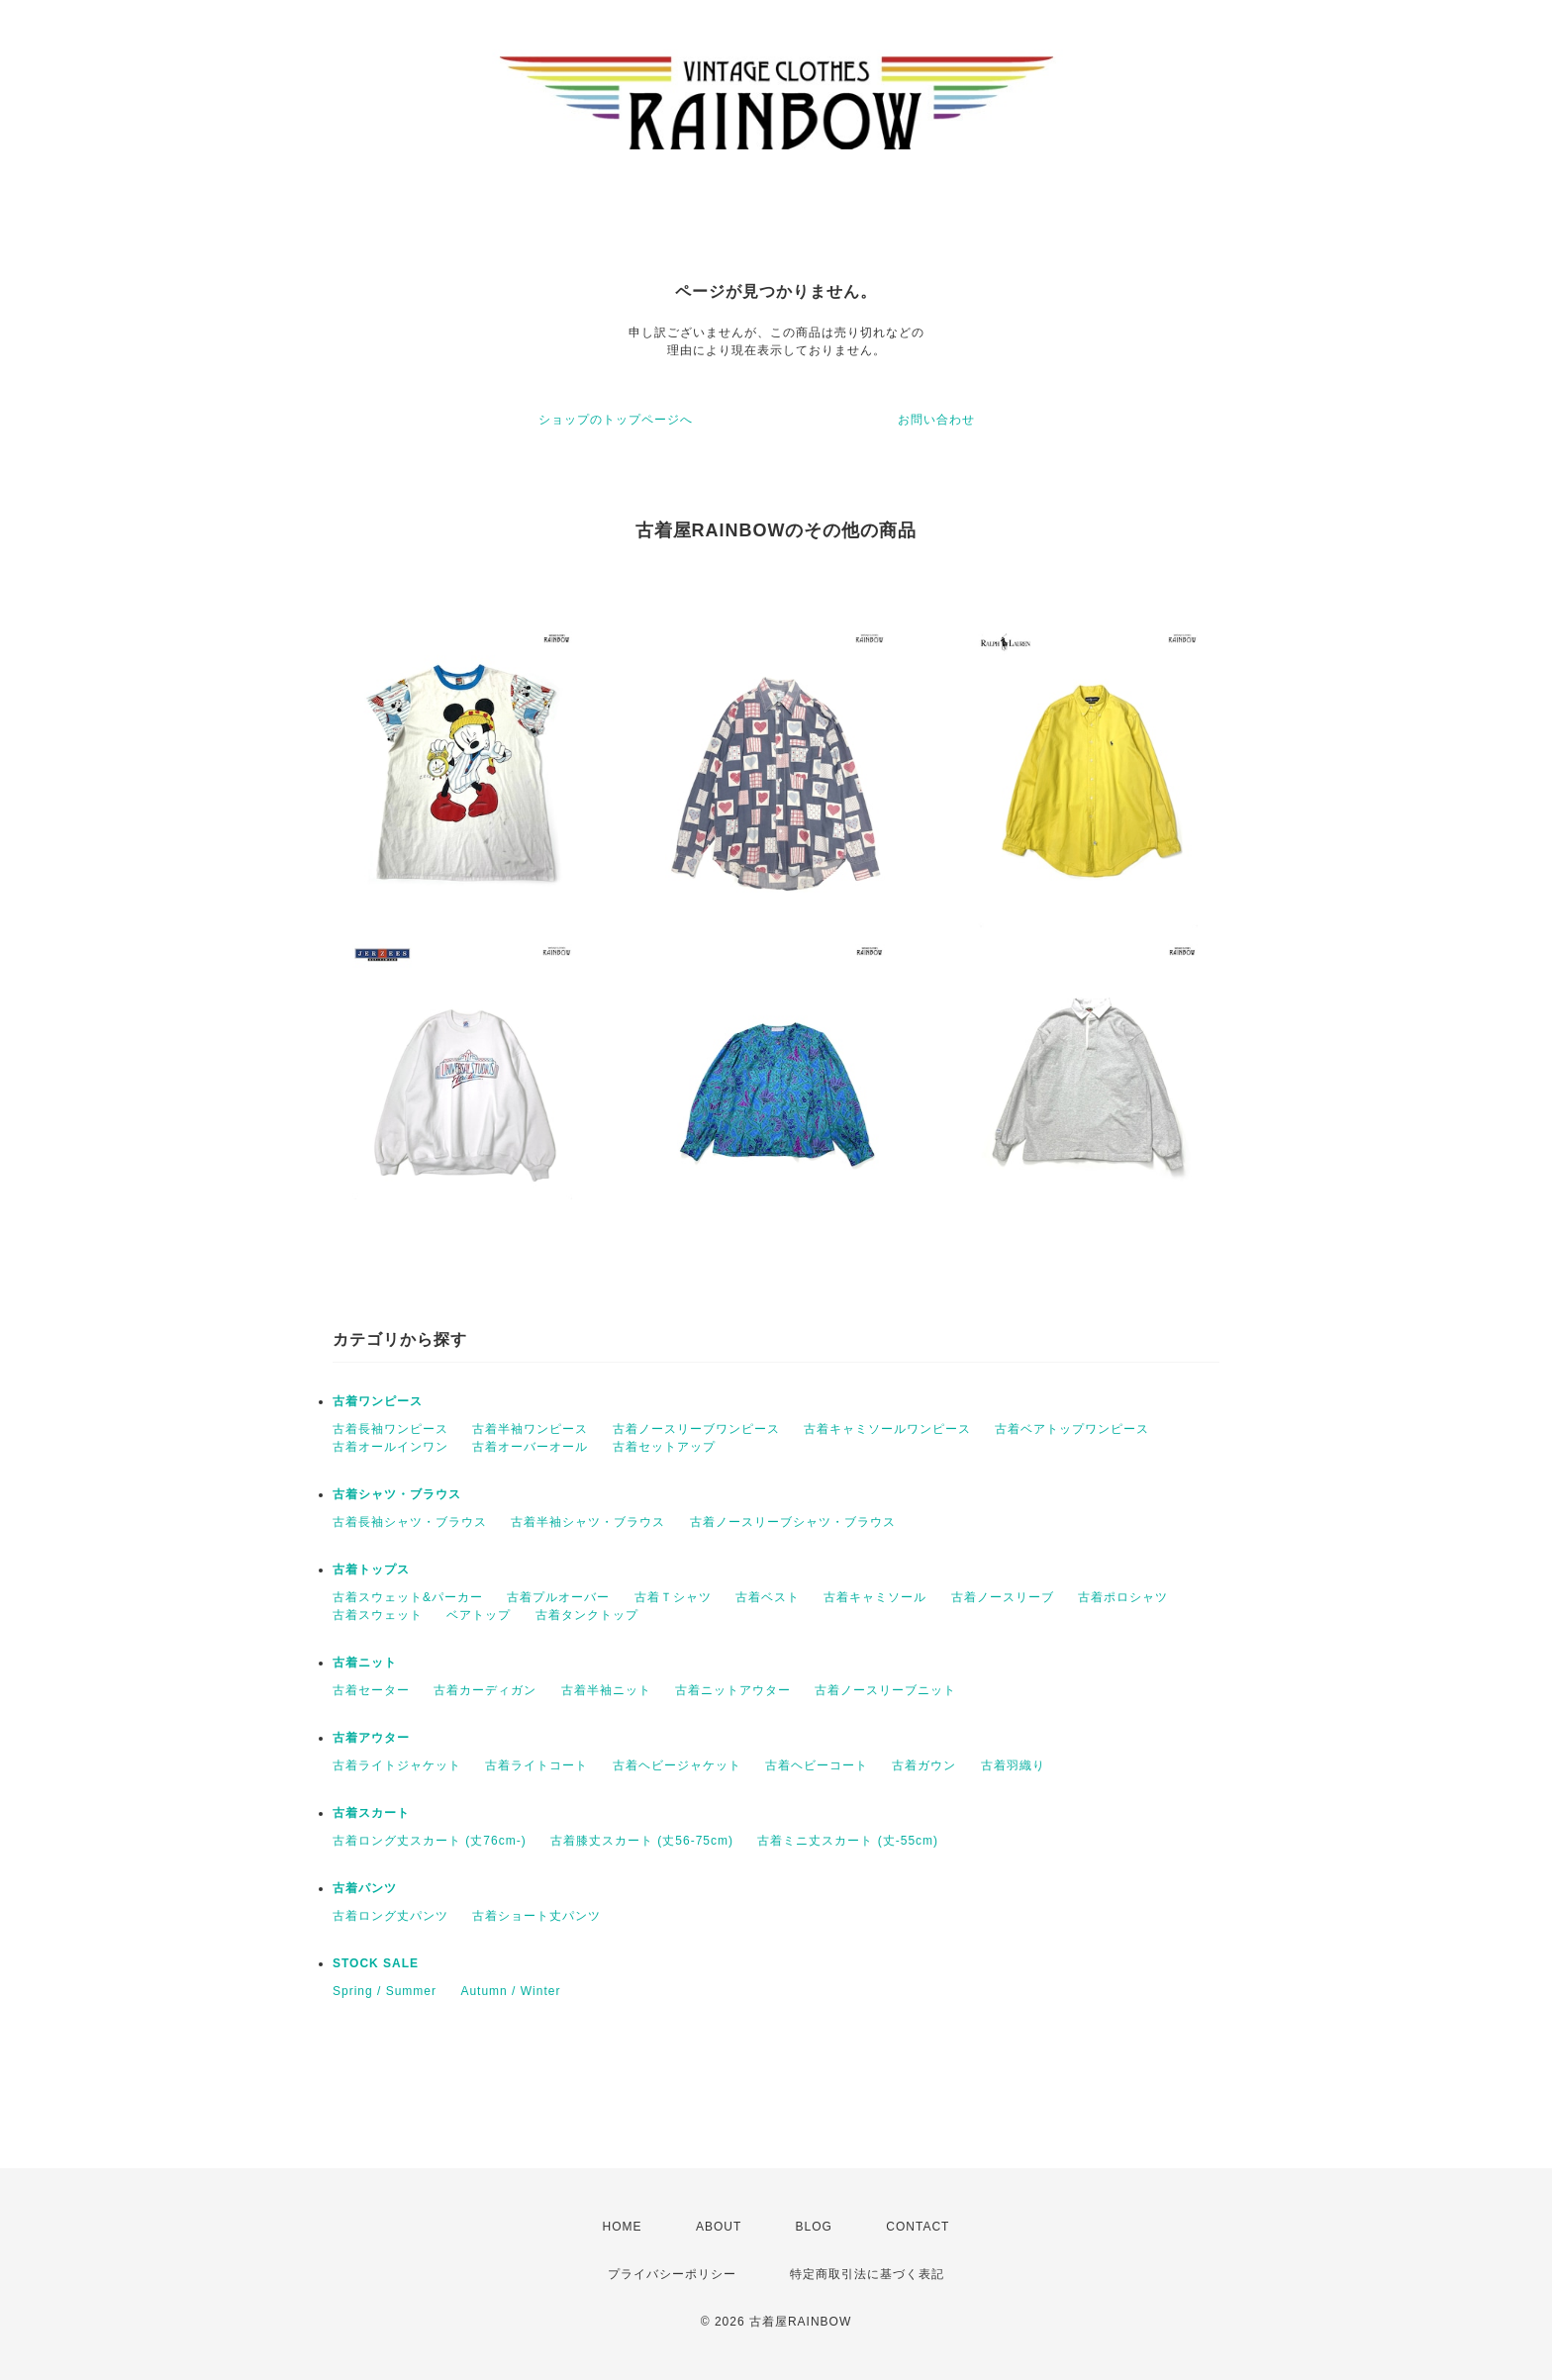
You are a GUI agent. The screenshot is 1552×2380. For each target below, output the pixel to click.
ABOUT (718, 2227)
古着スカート (371, 1813)
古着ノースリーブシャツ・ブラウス (793, 1522)
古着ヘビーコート (816, 1765)
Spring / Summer (384, 1991)
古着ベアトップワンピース (1072, 1429)
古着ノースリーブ (1002, 1597)
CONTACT (917, 2227)
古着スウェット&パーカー (408, 1597)
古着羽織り (1013, 1765)
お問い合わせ (936, 420)
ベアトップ (478, 1615)
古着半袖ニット (606, 1690)
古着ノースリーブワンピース (696, 1429)
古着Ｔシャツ (673, 1597)
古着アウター (371, 1738)
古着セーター (371, 1690)
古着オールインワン (390, 1447)
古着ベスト (767, 1597)
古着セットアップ (664, 1447)
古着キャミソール (875, 1597)
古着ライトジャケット (397, 1765)
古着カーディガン (485, 1690)
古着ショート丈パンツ (536, 1916)
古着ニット (365, 1662)
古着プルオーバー (558, 1597)
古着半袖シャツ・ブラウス (588, 1522)
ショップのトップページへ (615, 420)
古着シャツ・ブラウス (397, 1494)
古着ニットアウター (733, 1690)
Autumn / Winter (510, 1991)
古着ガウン (924, 1765)
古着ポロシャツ (1123, 1597)
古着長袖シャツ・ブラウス (410, 1522)
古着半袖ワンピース (530, 1429)
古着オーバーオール (530, 1447)
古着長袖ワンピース (390, 1429)
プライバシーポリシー (672, 2274)
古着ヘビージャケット (677, 1765)
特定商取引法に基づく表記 (867, 2274)
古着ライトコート (536, 1765)
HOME (622, 2227)
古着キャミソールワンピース (887, 1429)
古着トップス (371, 1569)
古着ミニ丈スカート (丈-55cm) (847, 1841)
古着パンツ (365, 1888)
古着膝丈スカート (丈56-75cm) (641, 1841)
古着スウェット (378, 1615)
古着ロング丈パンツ (390, 1916)
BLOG (814, 2227)
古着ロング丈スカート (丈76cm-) (430, 1841)
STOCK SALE (376, 1963)
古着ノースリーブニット (885, 1690)
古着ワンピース (378, 1401)
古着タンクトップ (586, 1615)
